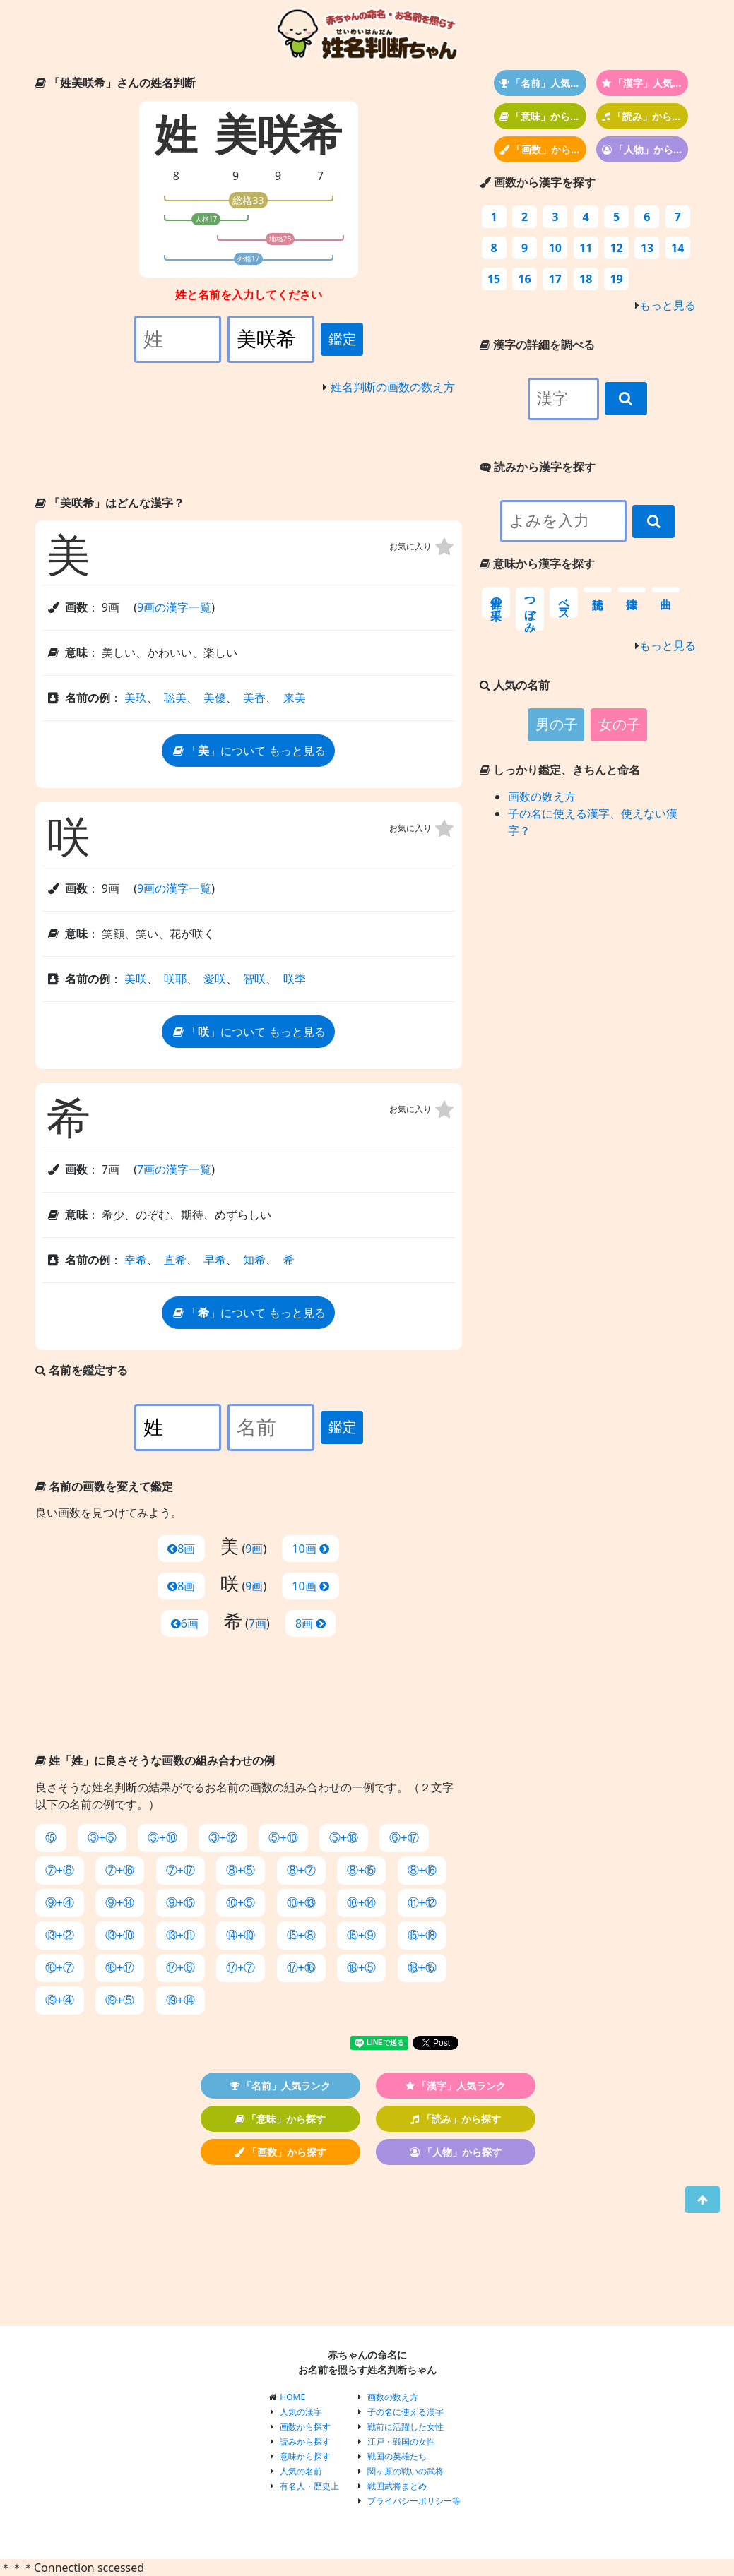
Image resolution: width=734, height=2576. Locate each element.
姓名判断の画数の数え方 (393, 387)
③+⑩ (162, 1838)
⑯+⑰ (119, 1968)
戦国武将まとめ (397, 2486)
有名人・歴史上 (309, 2486)
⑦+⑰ (180, 1870)
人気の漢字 (301, 2412)
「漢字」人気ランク (645, 83)
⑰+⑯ (301, 1968)
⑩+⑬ (301, 1903)
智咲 (254, 978)
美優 (214, 697)
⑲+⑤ (119, 2000)
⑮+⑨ (361, 1935)
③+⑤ (102, 1838)
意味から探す (305, 2456)
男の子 (556, 724)
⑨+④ (59, 1903)
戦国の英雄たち (397, 2456)
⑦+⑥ (59, 1870)
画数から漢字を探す (538, 182)
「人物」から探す (645, 149)
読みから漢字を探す (538, 467)
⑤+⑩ (282, 1838)
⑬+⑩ (119, 1935)
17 (555, 279)
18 (585, 279)
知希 (254, 1260)
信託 (598, 589)
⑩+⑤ (240, 1903)
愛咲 (214, 978)
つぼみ (530, 609)
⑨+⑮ (180, 1903)
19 (616, 279)
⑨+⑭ (119, 1903)
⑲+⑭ (180, 2000)
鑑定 (342, 339)
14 (677, 248)
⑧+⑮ (361, 1870)
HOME (292, 2397)
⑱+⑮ (422, 1968)
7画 (257, 1623)
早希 (214, 1260)
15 (493, 279)
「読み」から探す (645, 116)
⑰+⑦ (240, 1968)
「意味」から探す (542, 116)
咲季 (294, 978)
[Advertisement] (249, 447)
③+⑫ (222, 1838)
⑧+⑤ (240, 1870)
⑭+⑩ (240, 1935)
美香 (254, 697)
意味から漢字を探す (537, 563)
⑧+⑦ (301, 1870)
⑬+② (59, 1935)
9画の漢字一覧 (174, 607)
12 (616, 248)
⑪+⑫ (422, 1903)
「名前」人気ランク (542, 83)
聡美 (175, 697)
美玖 (135, 697)
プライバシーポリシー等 (414, 2501)
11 (585, 248)
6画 (185, 1623)
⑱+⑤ (361, 1968)
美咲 (135, 978)
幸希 (135, 1260)
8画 (181, 1548)
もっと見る (667, 305)
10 (555, 248)
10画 (310, 1548)
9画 (254, 1548)
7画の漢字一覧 (174, 1169)
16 (524, 279)
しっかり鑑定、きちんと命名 (560, 769)
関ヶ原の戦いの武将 (405, 2471)
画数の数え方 (542, 796)
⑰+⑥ (180, 1968)
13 (647, 248)
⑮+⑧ (301, 1935)
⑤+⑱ (343, 1838)
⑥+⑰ (403, 1838)
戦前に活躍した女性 (405, 2427)
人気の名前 (301, 2471)
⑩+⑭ (361, 1903)
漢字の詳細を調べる (537, 344)
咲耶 (175, 978)
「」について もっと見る (248, 750)
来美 (294, 697)
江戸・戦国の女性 (401, 2441)
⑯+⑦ (59, 1968)
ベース (564, 602)
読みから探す (305, 2441)
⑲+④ (59, 2000)
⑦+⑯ (119, 1870)
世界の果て (496, 602)
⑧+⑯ (422, 1870)
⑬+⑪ (180, 1935)
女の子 (619, 724)
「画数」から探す (542, 149)
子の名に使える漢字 (405, 2412)
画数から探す (305, 2427)
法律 (631, 589)
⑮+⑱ (422, 1935)
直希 (175, 1260)
